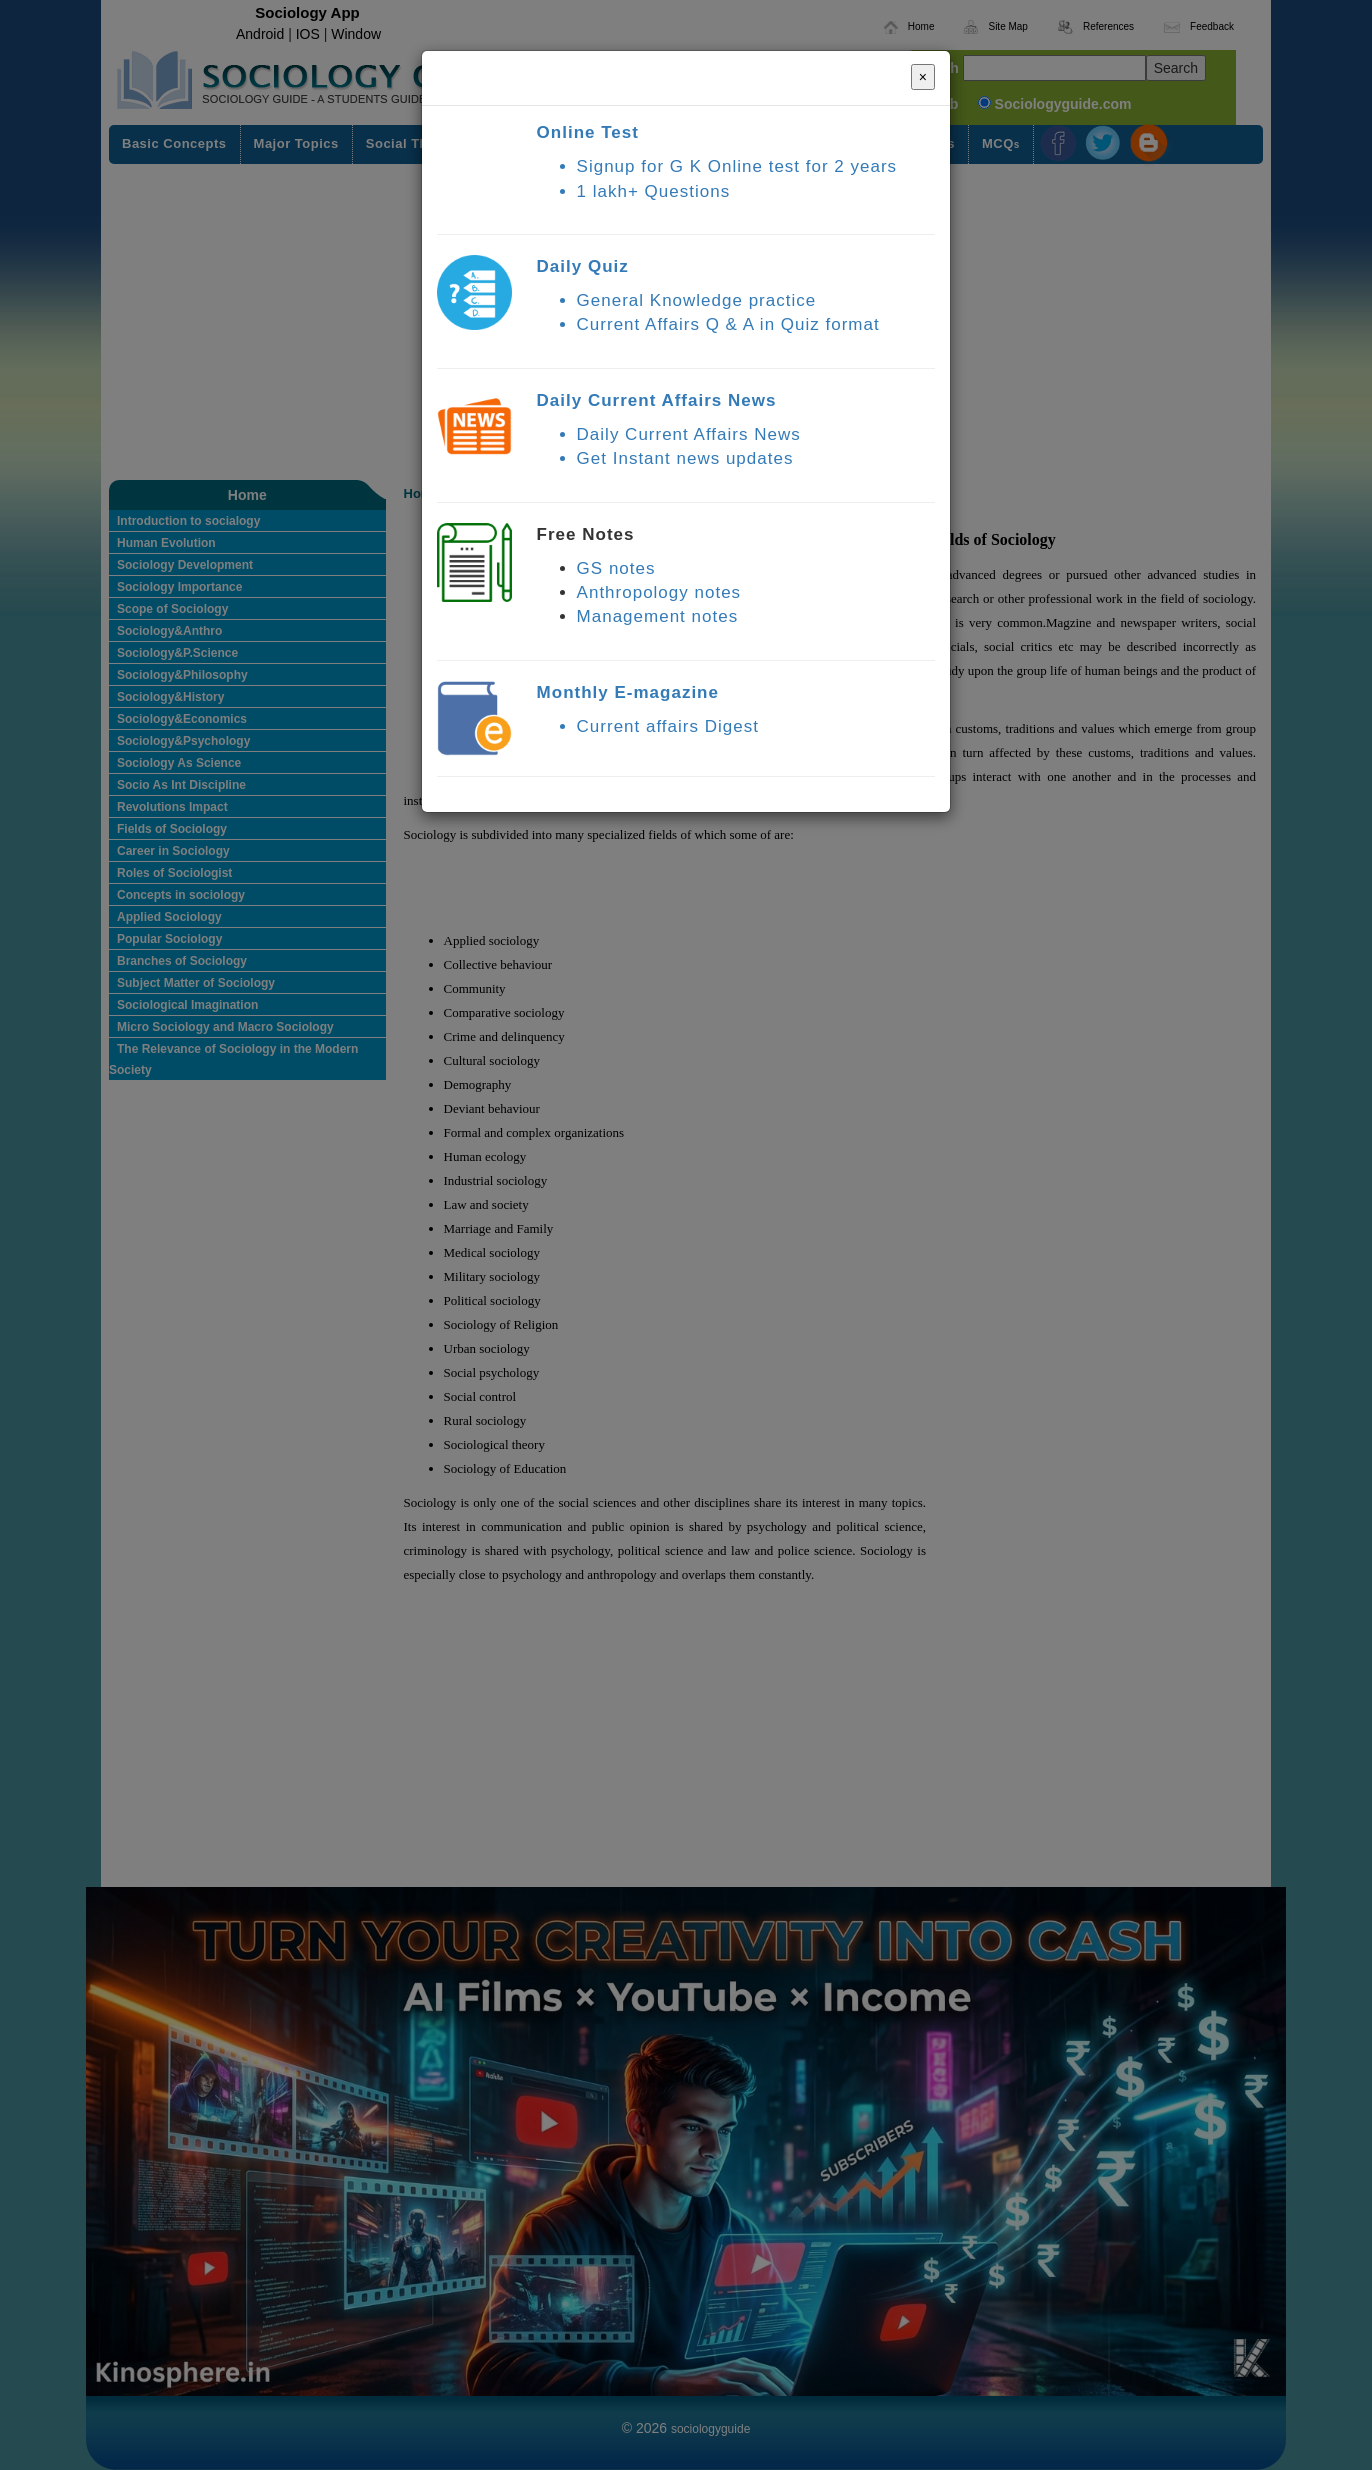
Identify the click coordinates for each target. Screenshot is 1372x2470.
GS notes (616, 568)
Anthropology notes (659, 592)
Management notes (658, 616)
